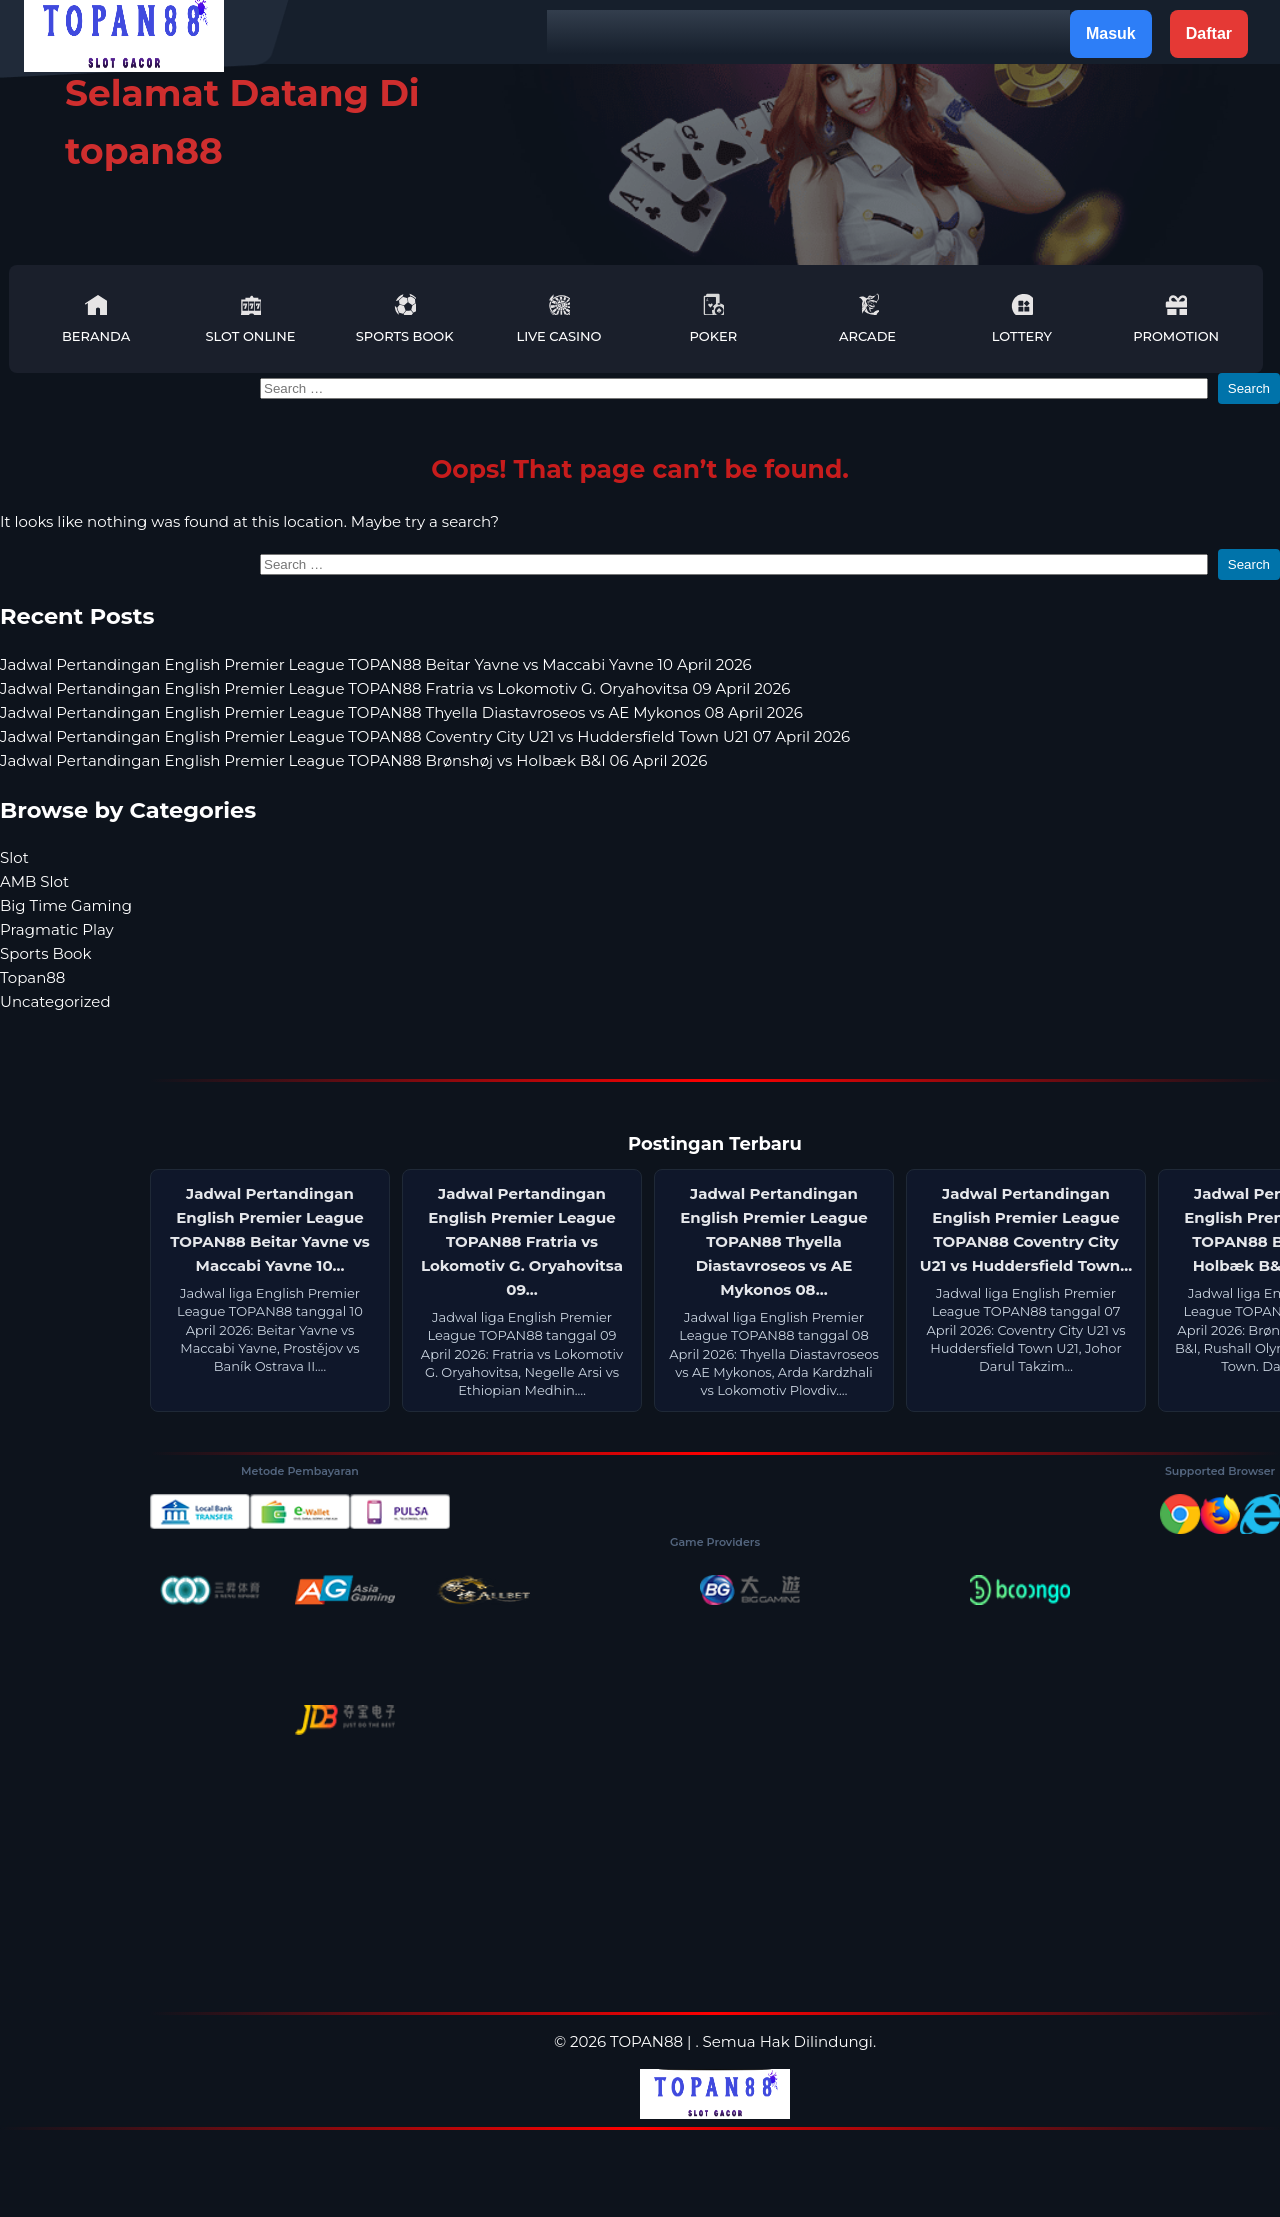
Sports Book (405, 318)
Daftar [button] (1209, 33)
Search (1249, 388)
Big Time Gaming (66, 905)
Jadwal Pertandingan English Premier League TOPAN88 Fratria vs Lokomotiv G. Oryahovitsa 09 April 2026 (395, 688)
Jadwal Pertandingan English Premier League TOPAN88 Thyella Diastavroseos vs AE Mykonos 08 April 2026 (401, 712)
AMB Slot (34, 881)
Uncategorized (55, 1001)
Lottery (1022, 318)
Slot (14, 857)
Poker (713, 318)
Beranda (96, 318)
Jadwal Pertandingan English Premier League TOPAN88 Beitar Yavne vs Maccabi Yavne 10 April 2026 (376, 664)
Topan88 (32, 977)
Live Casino (559, 318)
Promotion (1176, 318)
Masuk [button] (1111, 33)
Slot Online (250, 318)
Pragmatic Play (57, 929)
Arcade (867, 318)
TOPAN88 (646, 2041)
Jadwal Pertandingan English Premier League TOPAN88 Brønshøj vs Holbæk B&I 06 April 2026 (353, 760)
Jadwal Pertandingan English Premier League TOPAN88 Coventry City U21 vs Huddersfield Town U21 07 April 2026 (425, 736)
